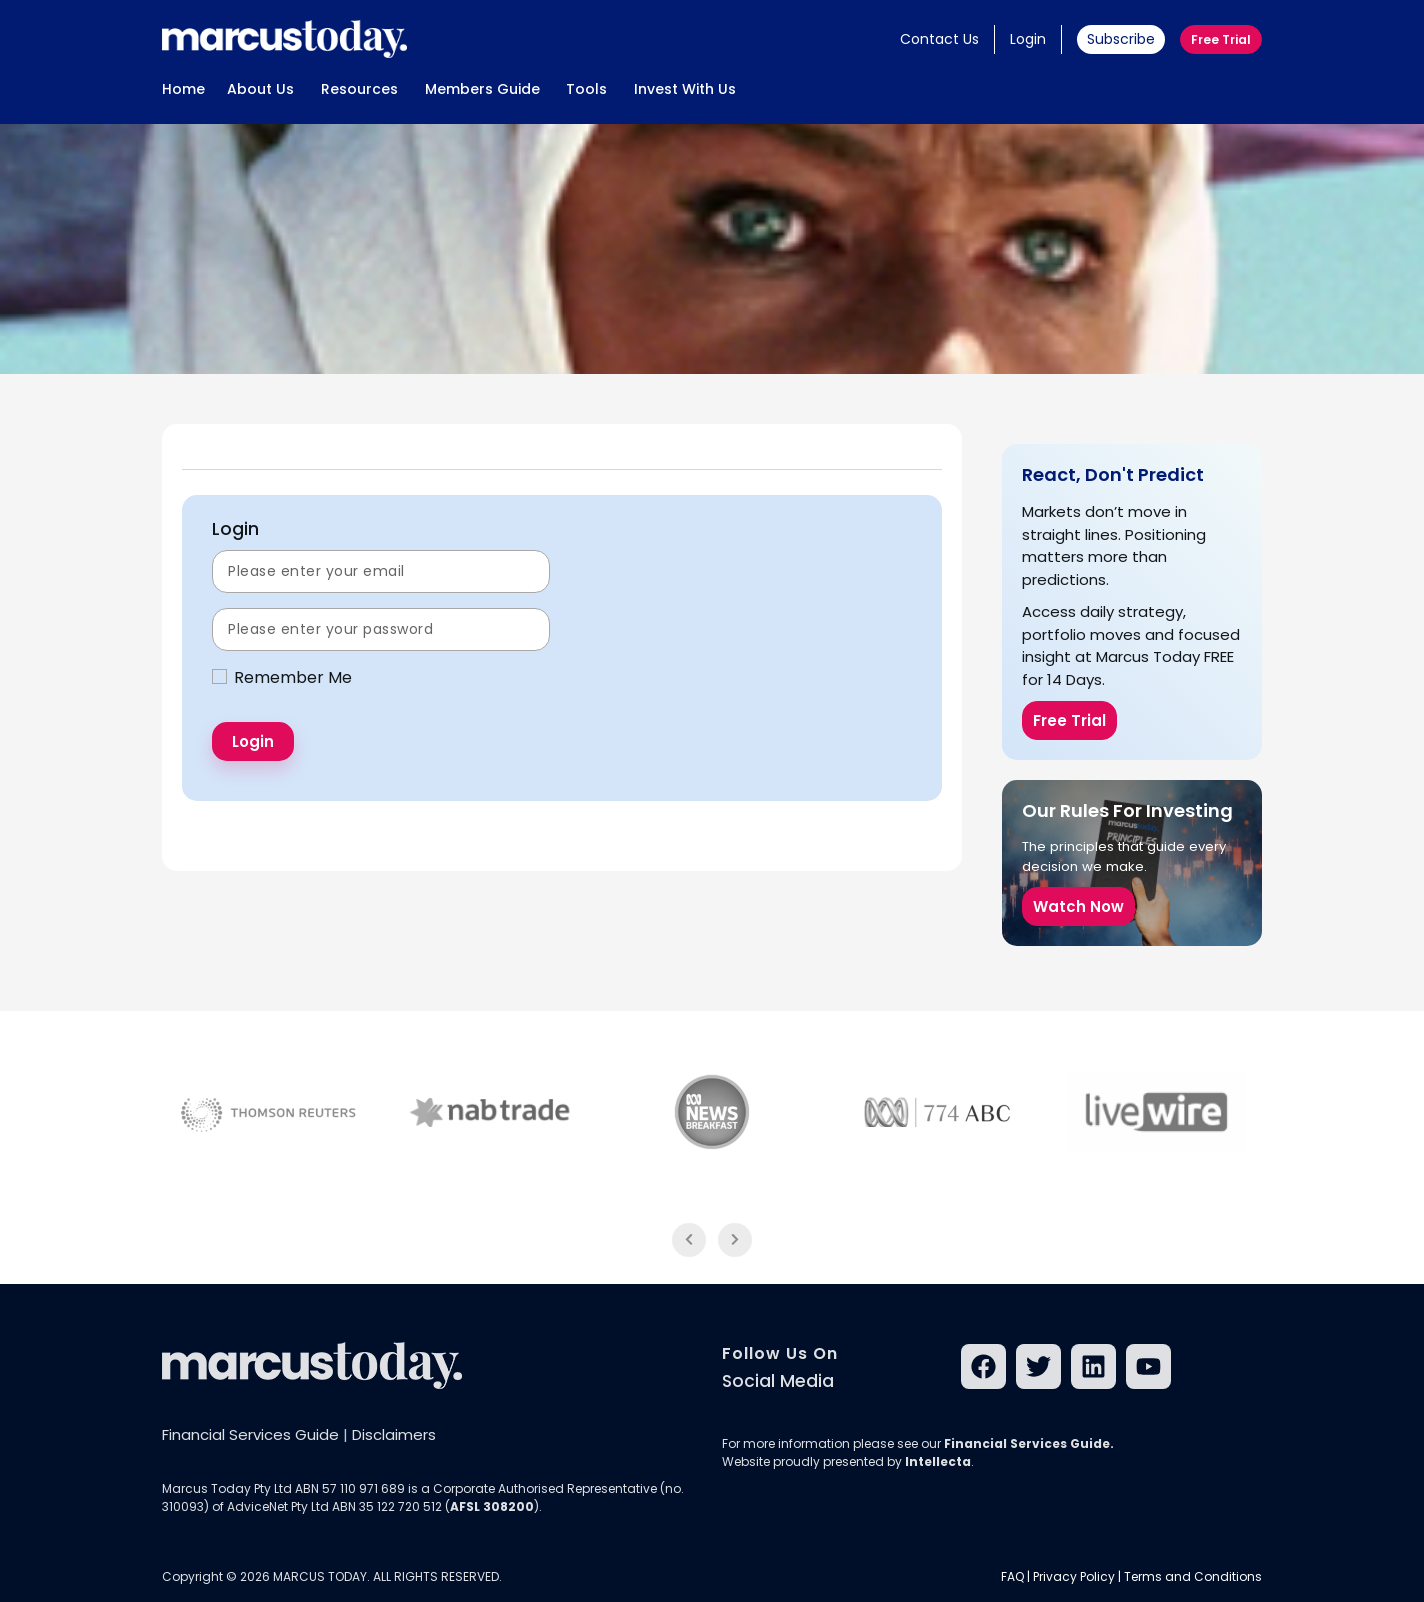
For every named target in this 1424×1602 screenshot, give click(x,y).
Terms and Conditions (1193, 1576)
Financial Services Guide (250, 1434)
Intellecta (938, 1461)
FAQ (1012, 1576)
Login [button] (1028, 39)
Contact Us (939, 39)
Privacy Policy (1074, 1576)
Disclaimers (394, 1434)
